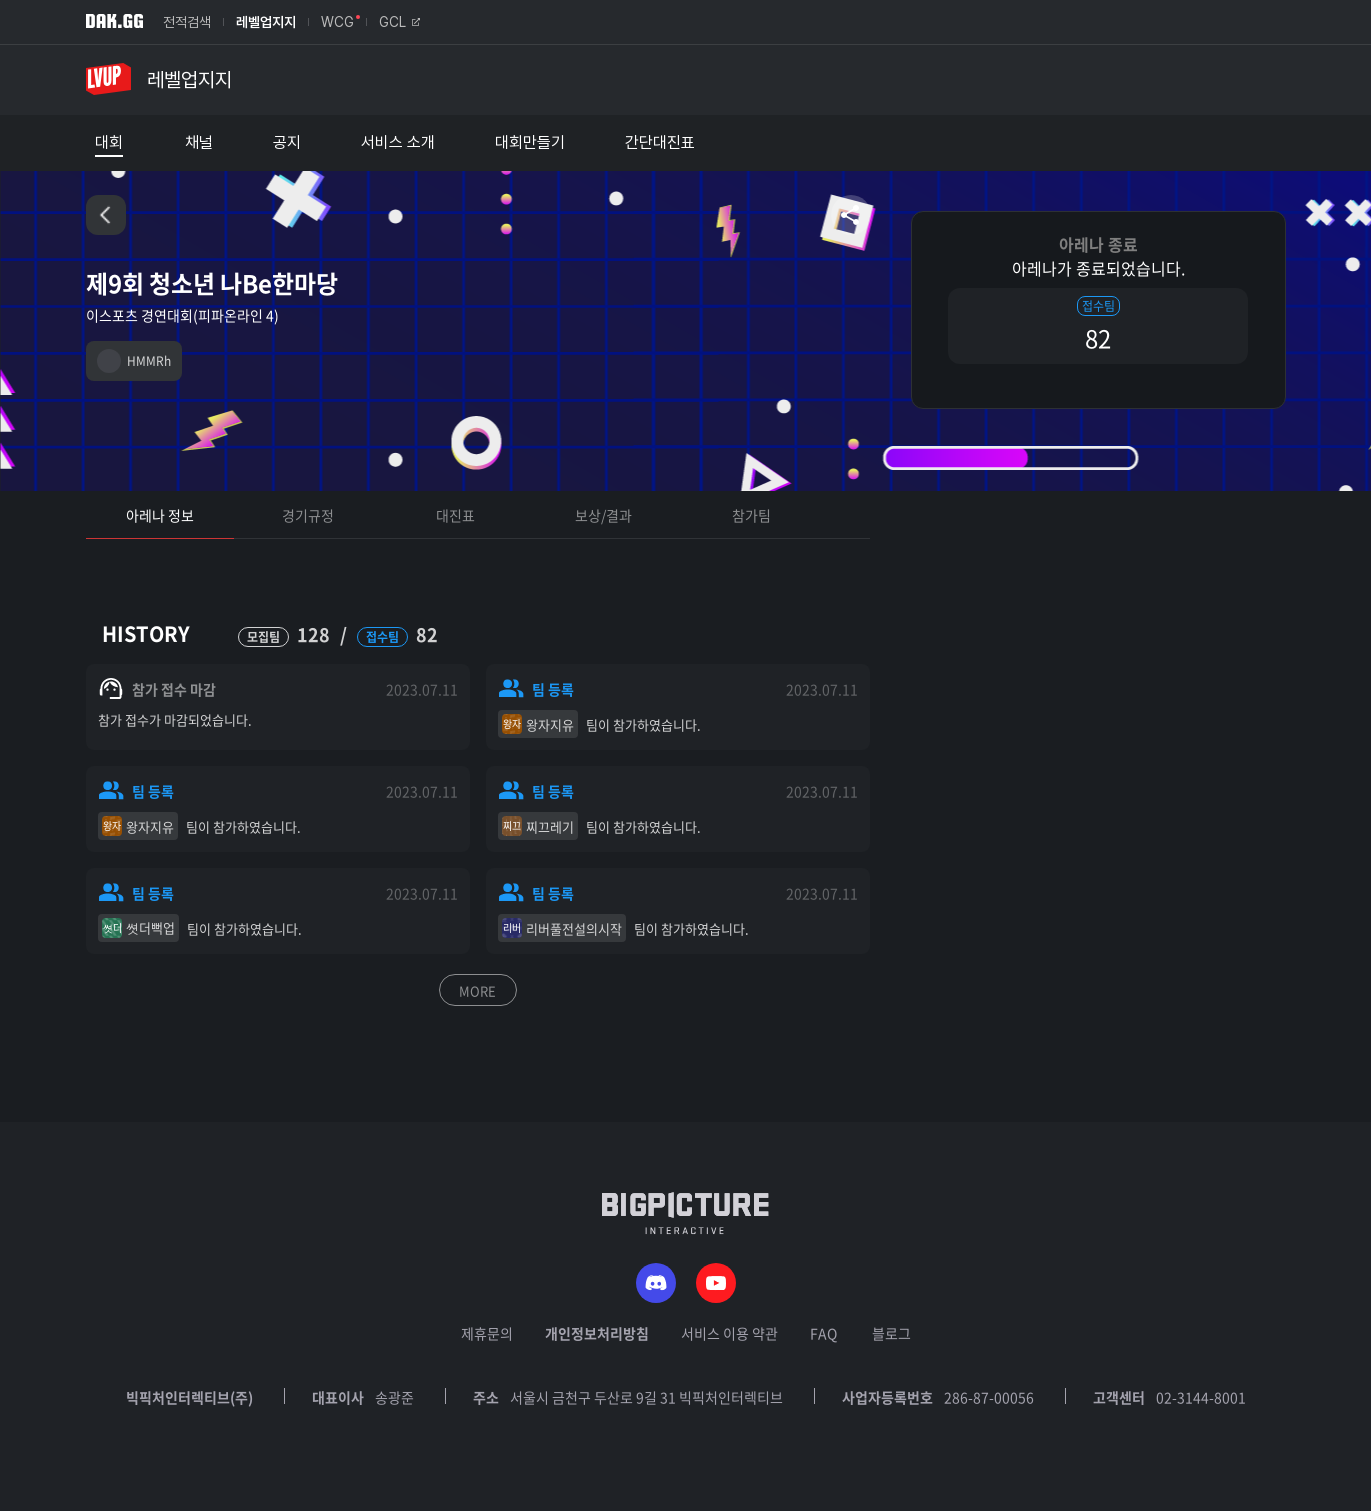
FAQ (823, 1333)
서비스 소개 (398, 143)
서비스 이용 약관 (729, 1333)
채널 (199, 143)
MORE (477, 990)
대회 (109, 143)
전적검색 (187, 22)
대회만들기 (530, 143)
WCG (337, 22)
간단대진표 (660, 143)
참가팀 (751, 515)
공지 (287, 143)
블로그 (891, 1333)
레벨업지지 (266, 22)
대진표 (455, 515)
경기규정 (308, 515)
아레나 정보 (160, 515)
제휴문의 (487, 1333)
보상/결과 (603, 515)
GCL (399, 22)
